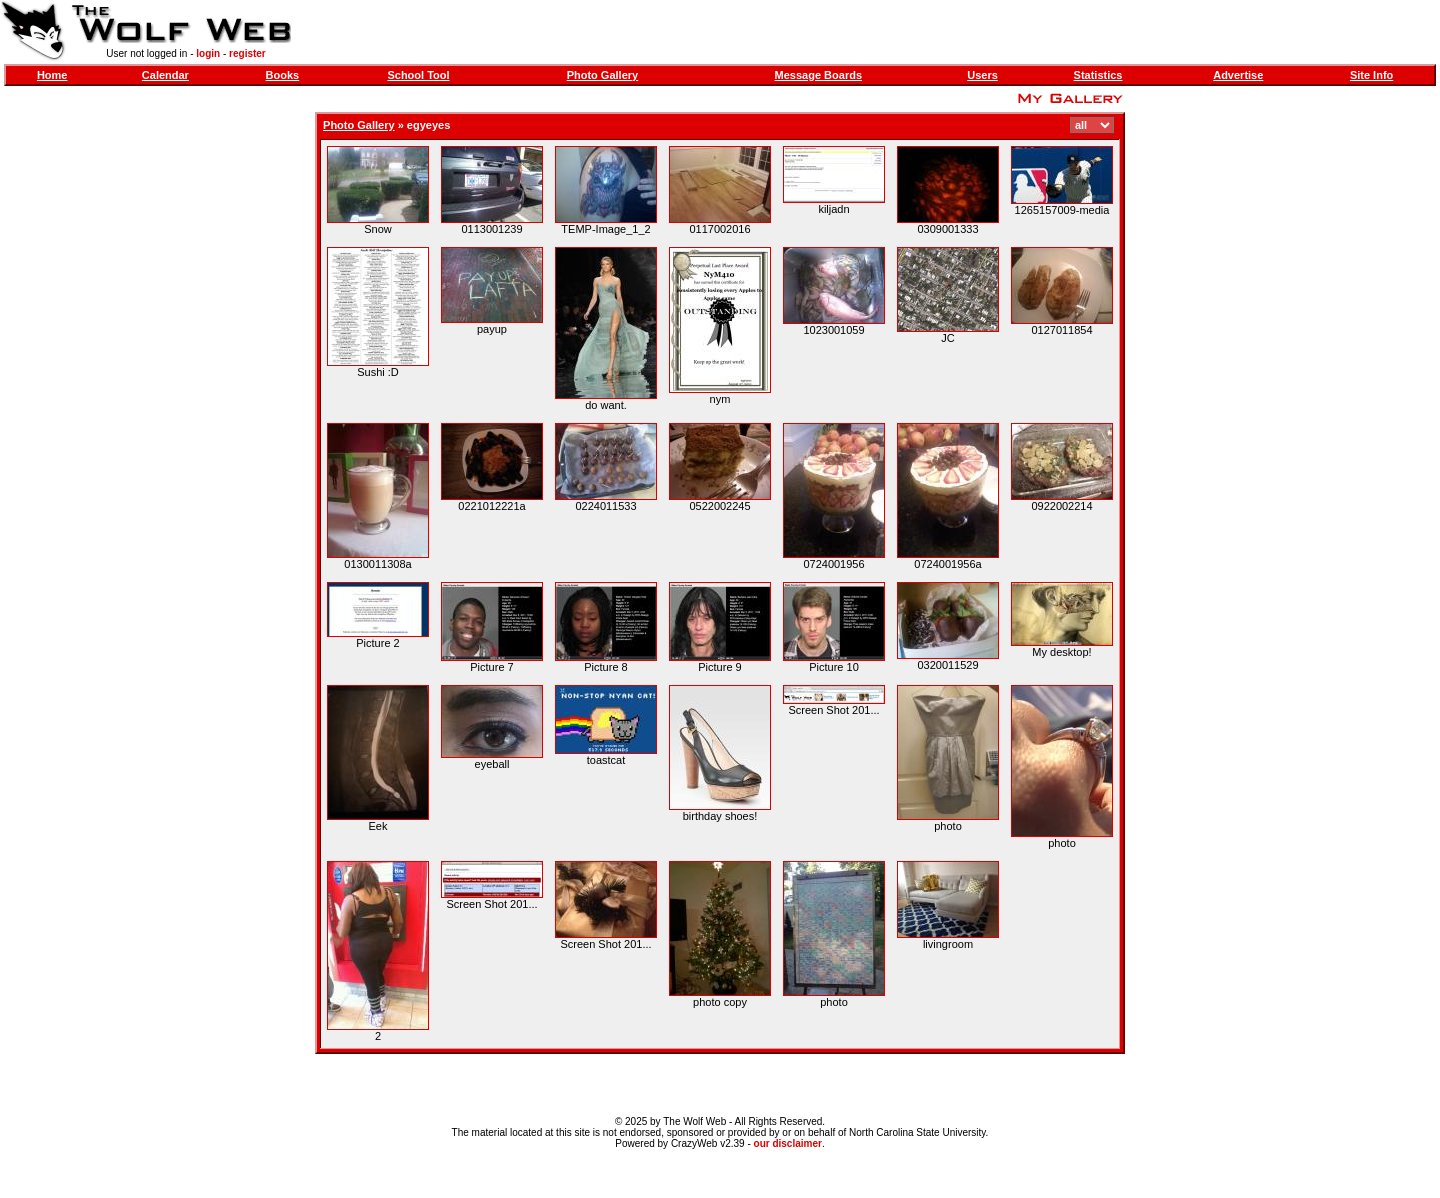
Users (982, 75)
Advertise (1238, 75)
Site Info (1371, 75)
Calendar (165, 75)
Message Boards (818, 75)
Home (52, 75)
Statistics (1098, 75)
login (208, 53)
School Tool (418, 75)
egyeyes (428, 125)
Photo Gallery (603, 75)
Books (283, 75)
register (247, 53)
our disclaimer (788, 1143)
